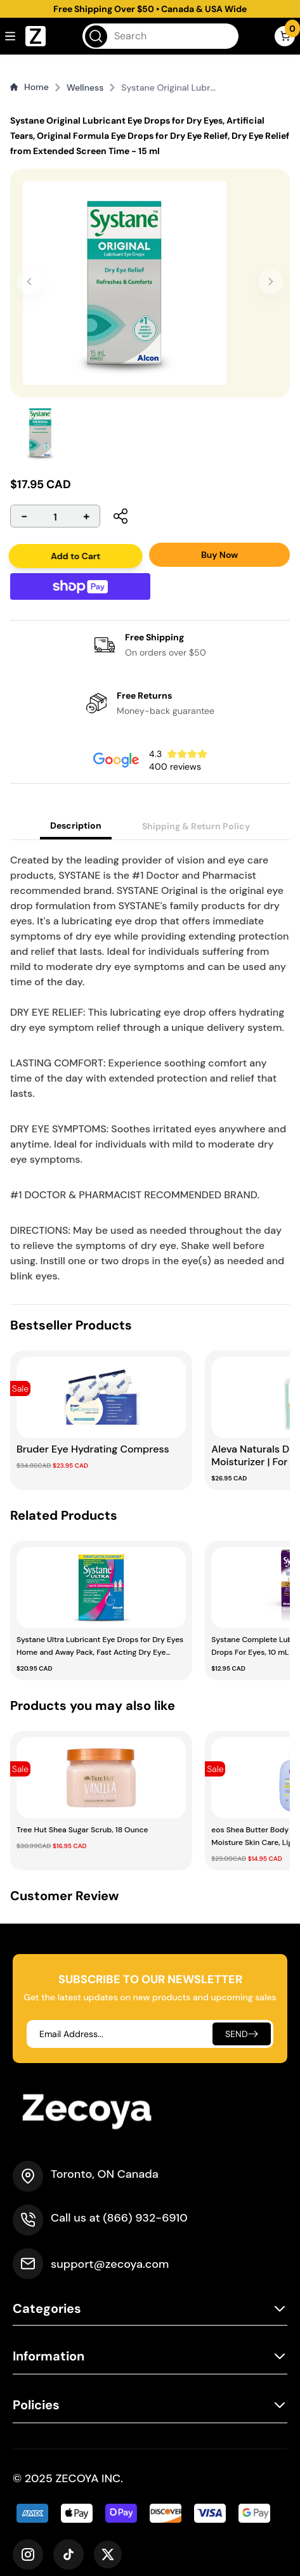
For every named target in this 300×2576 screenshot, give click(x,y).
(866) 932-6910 (145, 2217)
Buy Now (219, 554)
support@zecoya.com (110, 2264)
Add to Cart (77, 556)
